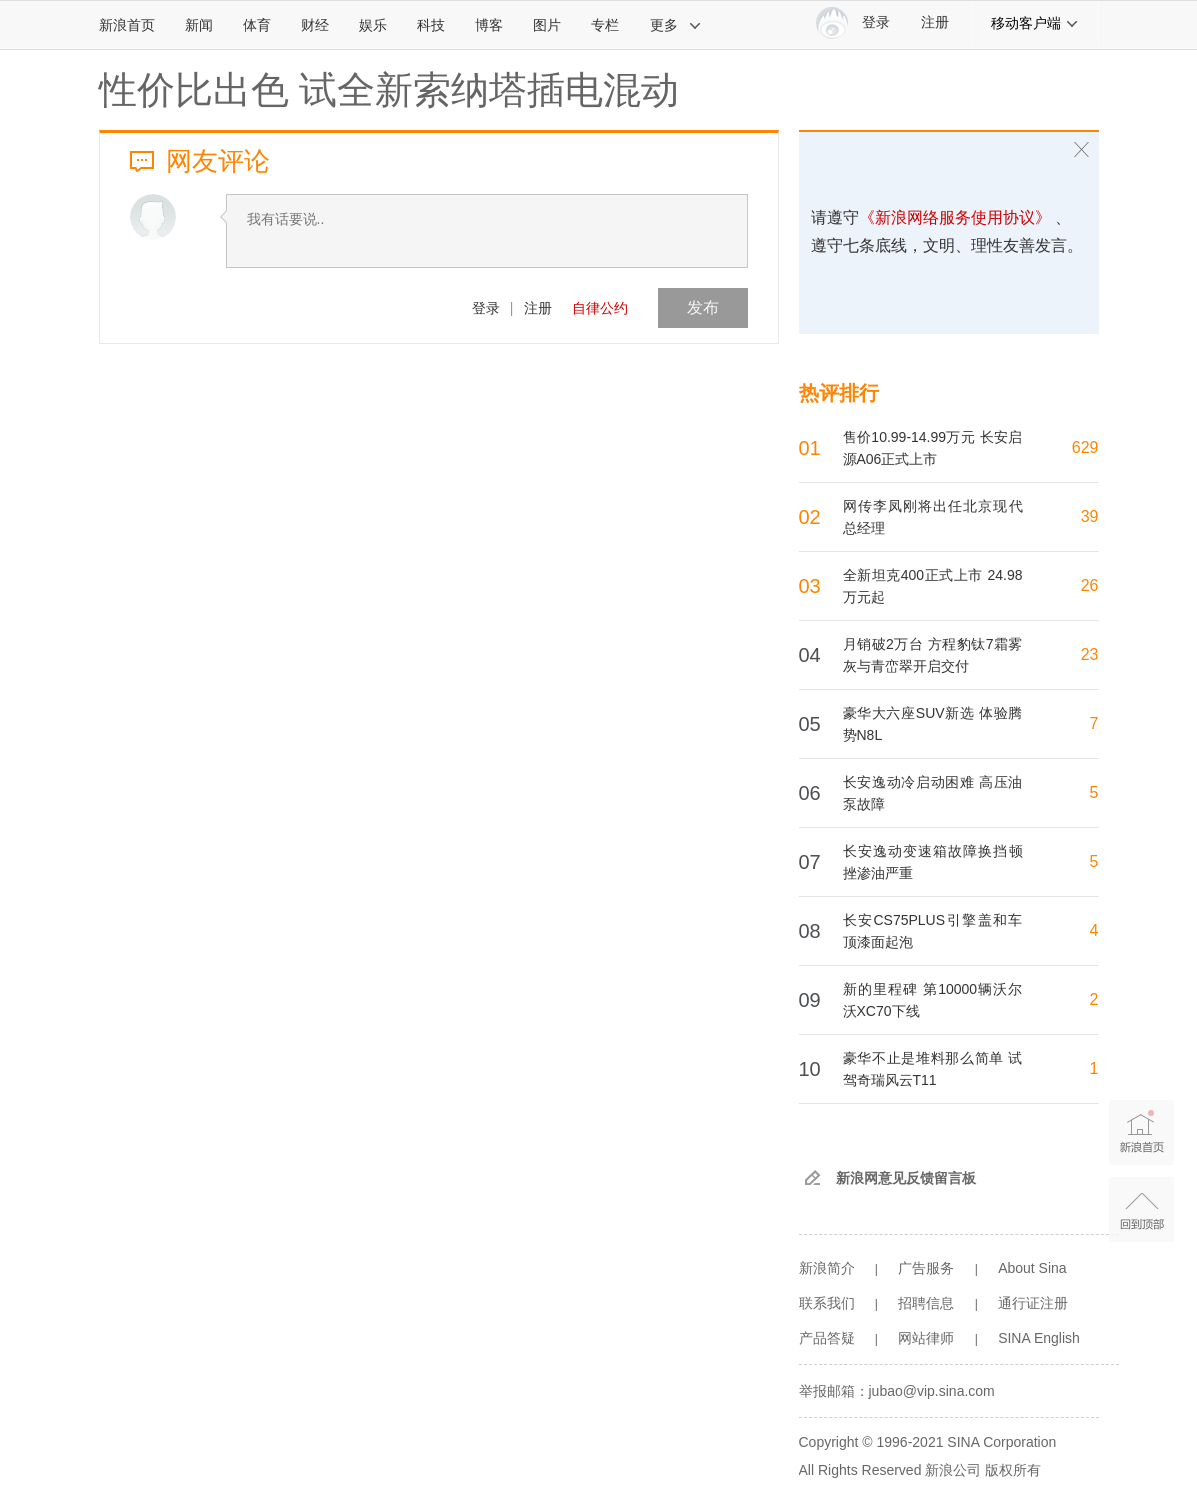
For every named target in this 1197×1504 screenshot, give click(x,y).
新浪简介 (827, 1268)
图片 (547, 25)
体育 (257, 25)
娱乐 (373, 25)
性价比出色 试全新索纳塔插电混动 (389, 90)
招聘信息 (926, 1303)
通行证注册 (1033, 1303)
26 (1090, 585)
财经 (315, 25)
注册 (935, 22)
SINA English (1039, 1338)
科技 (431, 25)
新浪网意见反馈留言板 (906, 1178)
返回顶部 (1141, 1209)
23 (1090, 654)
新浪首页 (127, 25)
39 (1090, 516)
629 (1085, 447)
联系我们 (827, 1303)
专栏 (605, 25)
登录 (486, 308)
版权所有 (1013, 1470)
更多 (676, 25)
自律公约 (600, 308)
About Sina (1032, 1268)
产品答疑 (827, 1338)
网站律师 (926, 1338)
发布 (703, 307)
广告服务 (926, 1268)
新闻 (199, 25)
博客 (489, 25)
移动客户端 (1035, 23)
